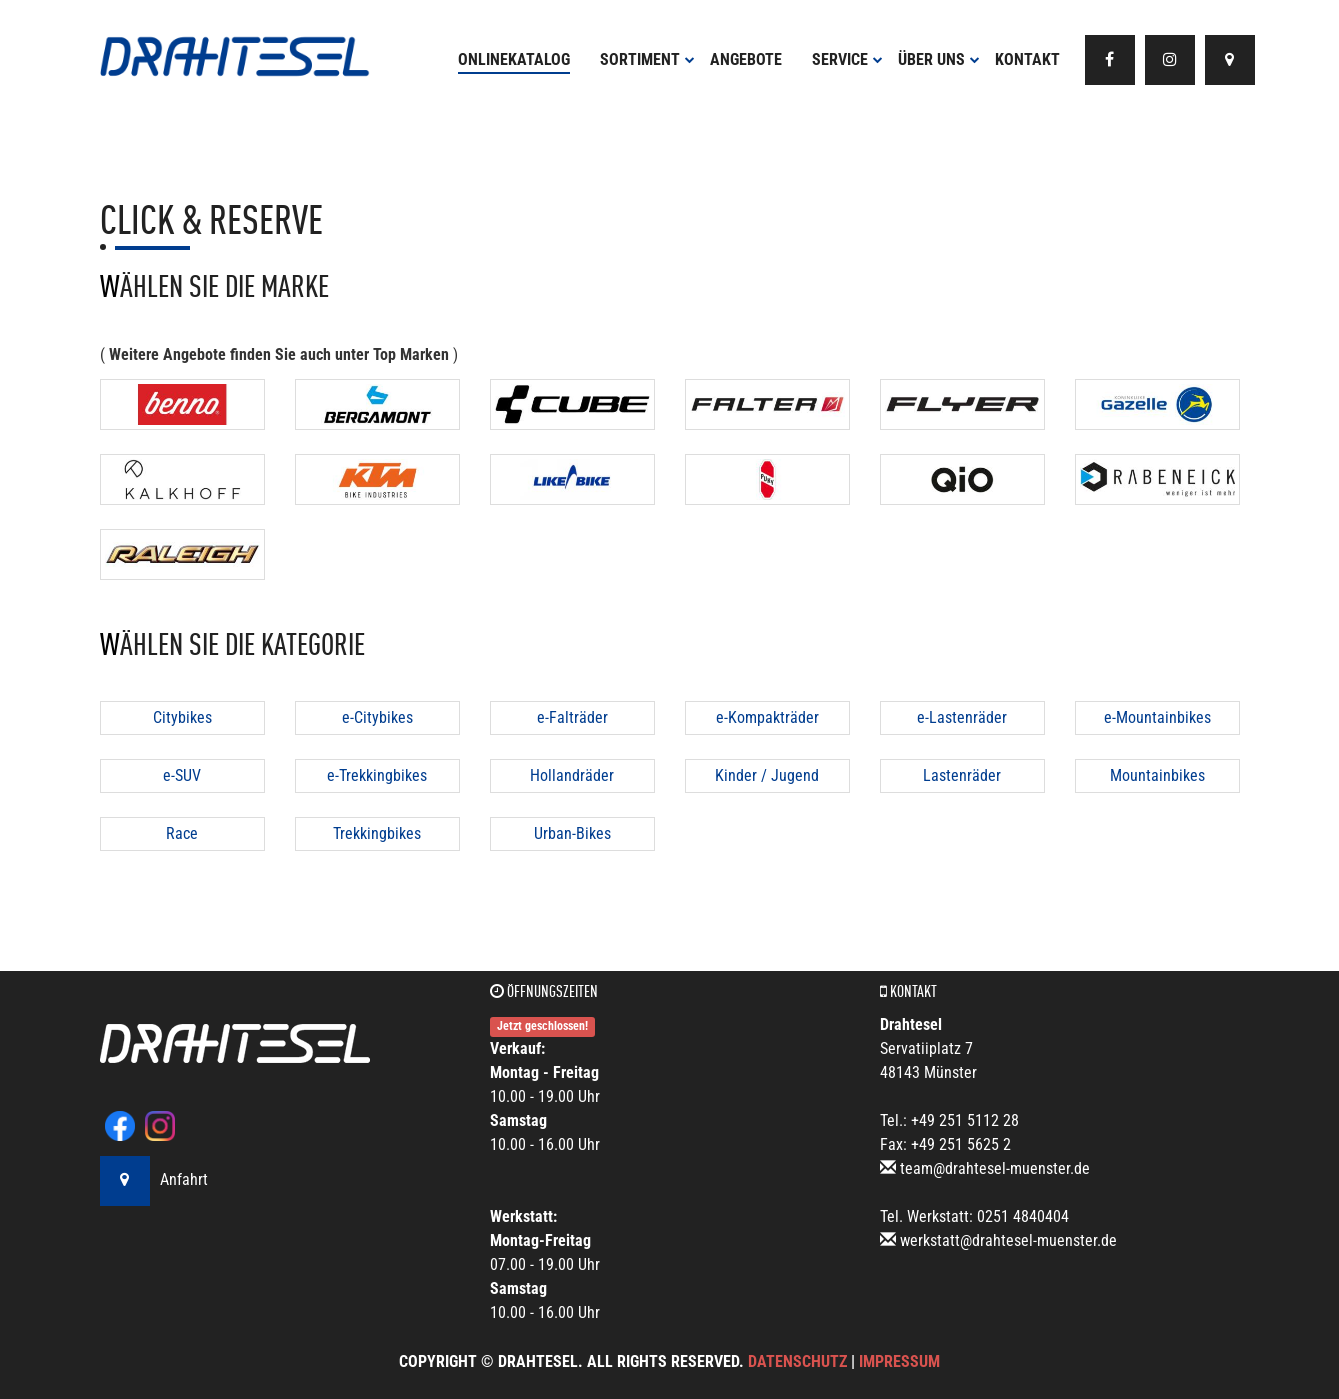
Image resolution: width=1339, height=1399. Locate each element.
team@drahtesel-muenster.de (995, 1168)
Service (847, 59)
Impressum (899, 1361)
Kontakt (1027, 59)
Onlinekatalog (514, 59)
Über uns (939, 59)
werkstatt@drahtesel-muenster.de (1008, 1240)
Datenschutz (797, 1361)
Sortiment (647, 59)
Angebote (746, 59)
